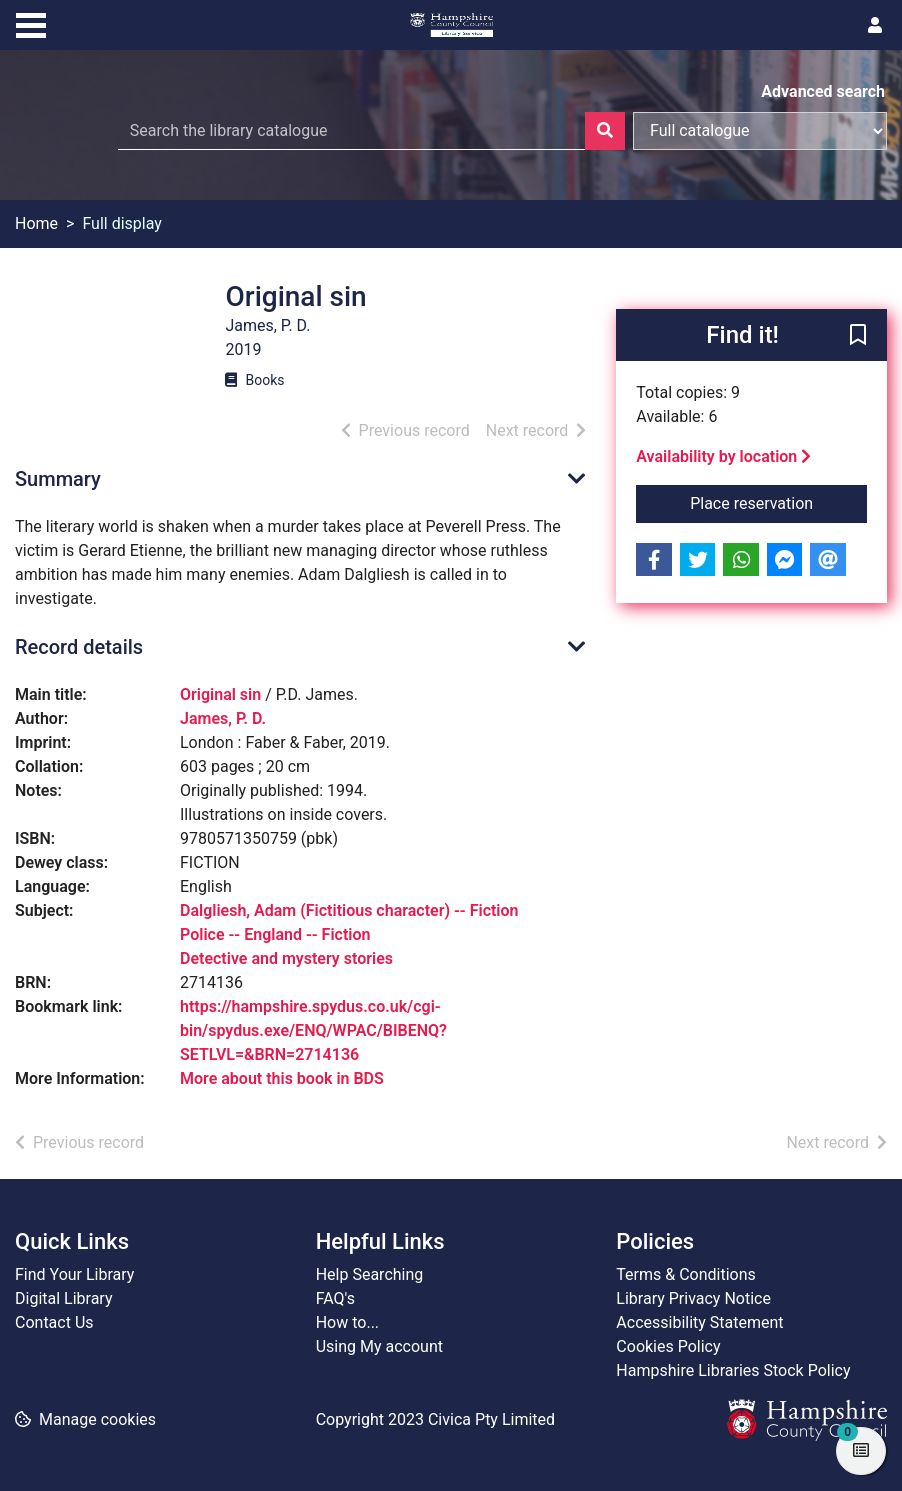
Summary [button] (58, 479)
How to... (347, 1322)
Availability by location (723, 456)
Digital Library (64, 1298)
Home (36, 223)
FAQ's (335, 1298)
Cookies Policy (668, 1346)
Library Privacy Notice (693, 1298)
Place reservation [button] (778, 502)
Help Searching (370, 1274)
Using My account (379, 1346)
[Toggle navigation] (31, 23)
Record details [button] (79, 647)
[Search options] (760, 131)
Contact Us (54, 1322)
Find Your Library (74, 1274)
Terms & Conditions (686, 1274)
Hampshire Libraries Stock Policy (733, 1370)
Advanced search (823, 91)
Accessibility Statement (699, 1322)
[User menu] (875, 26)
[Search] (605, 131)
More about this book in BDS (282, 1078)
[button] (858, 336)
